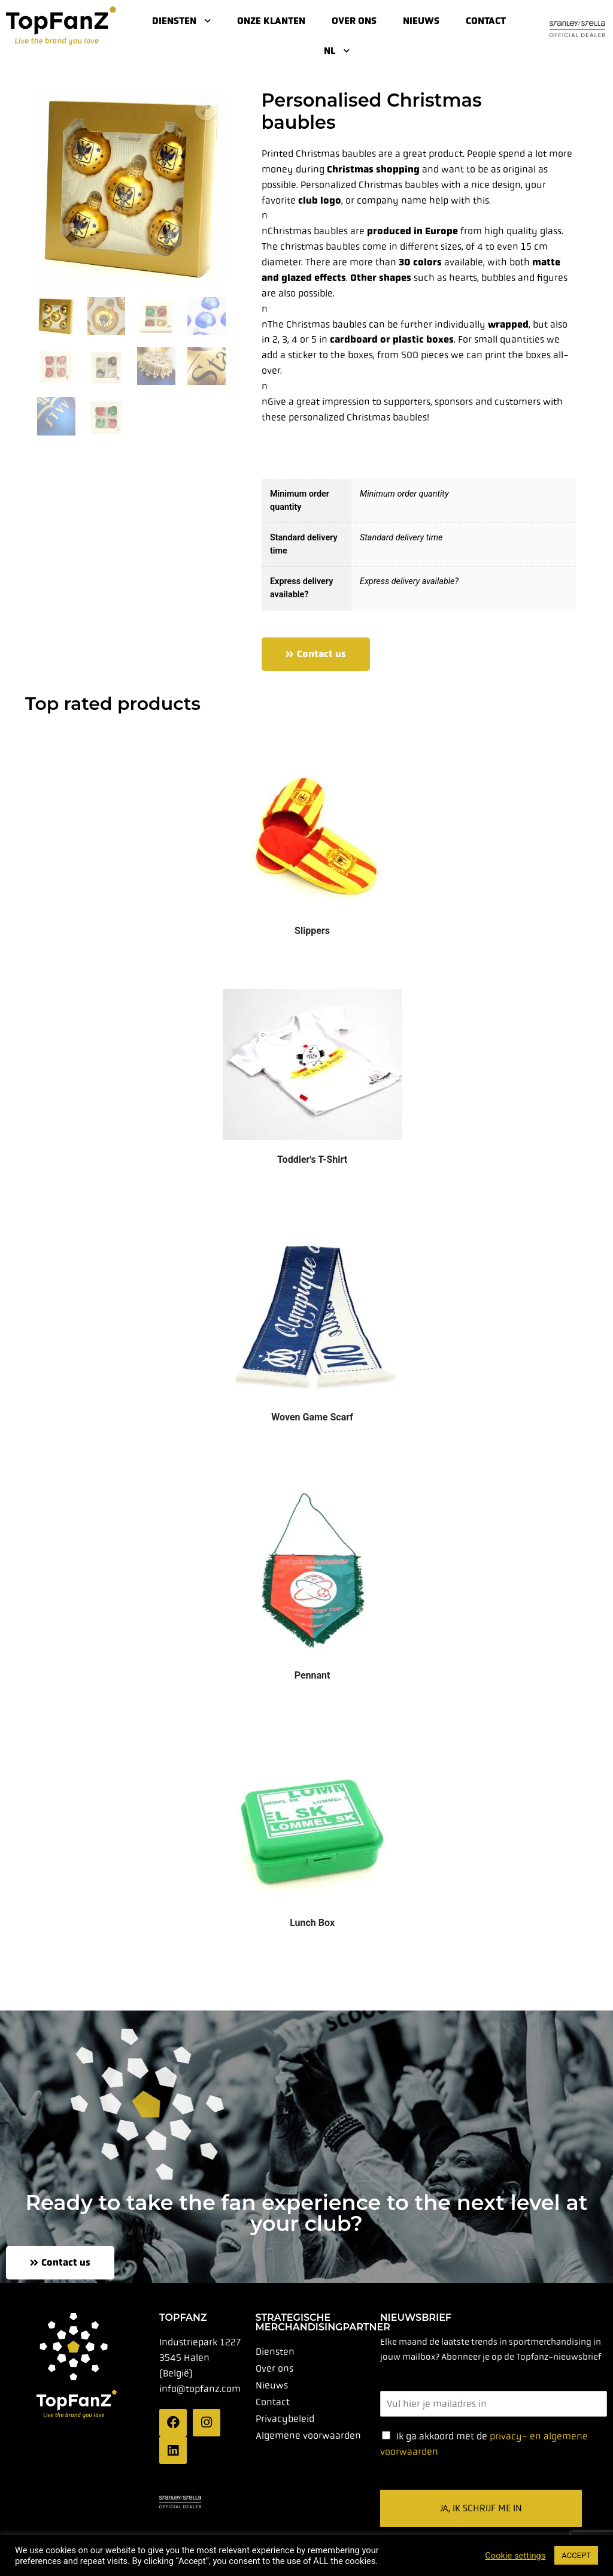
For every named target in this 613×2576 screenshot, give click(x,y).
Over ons (354, 20)
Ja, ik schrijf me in (481, 2508)
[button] (206, 109)
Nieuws (421, 20)
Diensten (181, 20)
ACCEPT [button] (576, 2555)
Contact (486, 20)
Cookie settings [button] (515, 2555)
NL (337, 50)
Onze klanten (271, 20)
